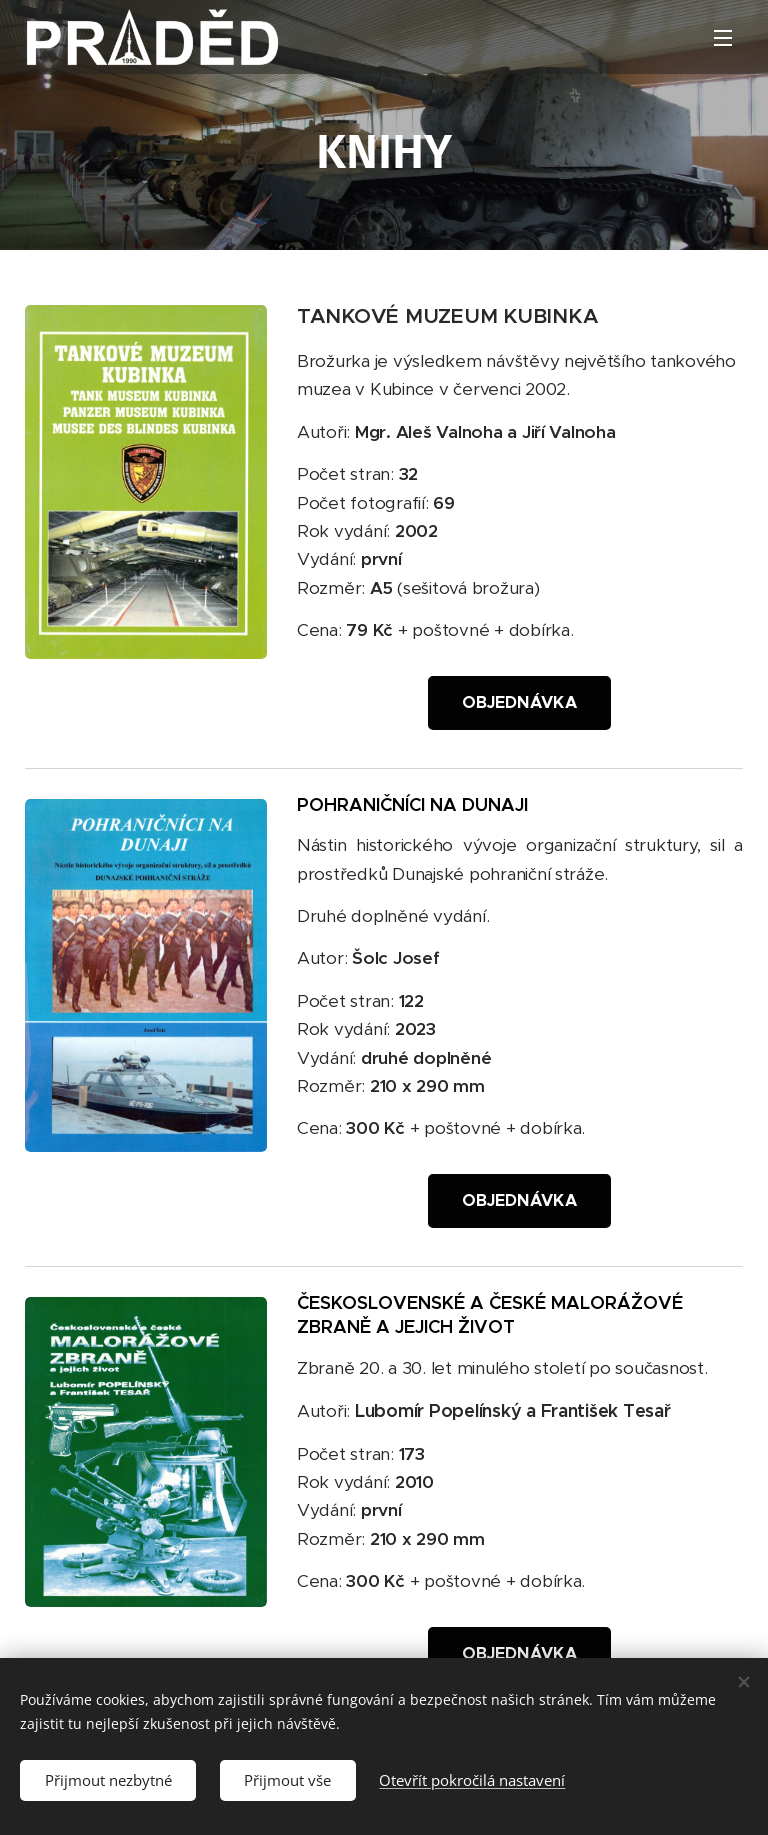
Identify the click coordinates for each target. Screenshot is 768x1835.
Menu (723, 38)
